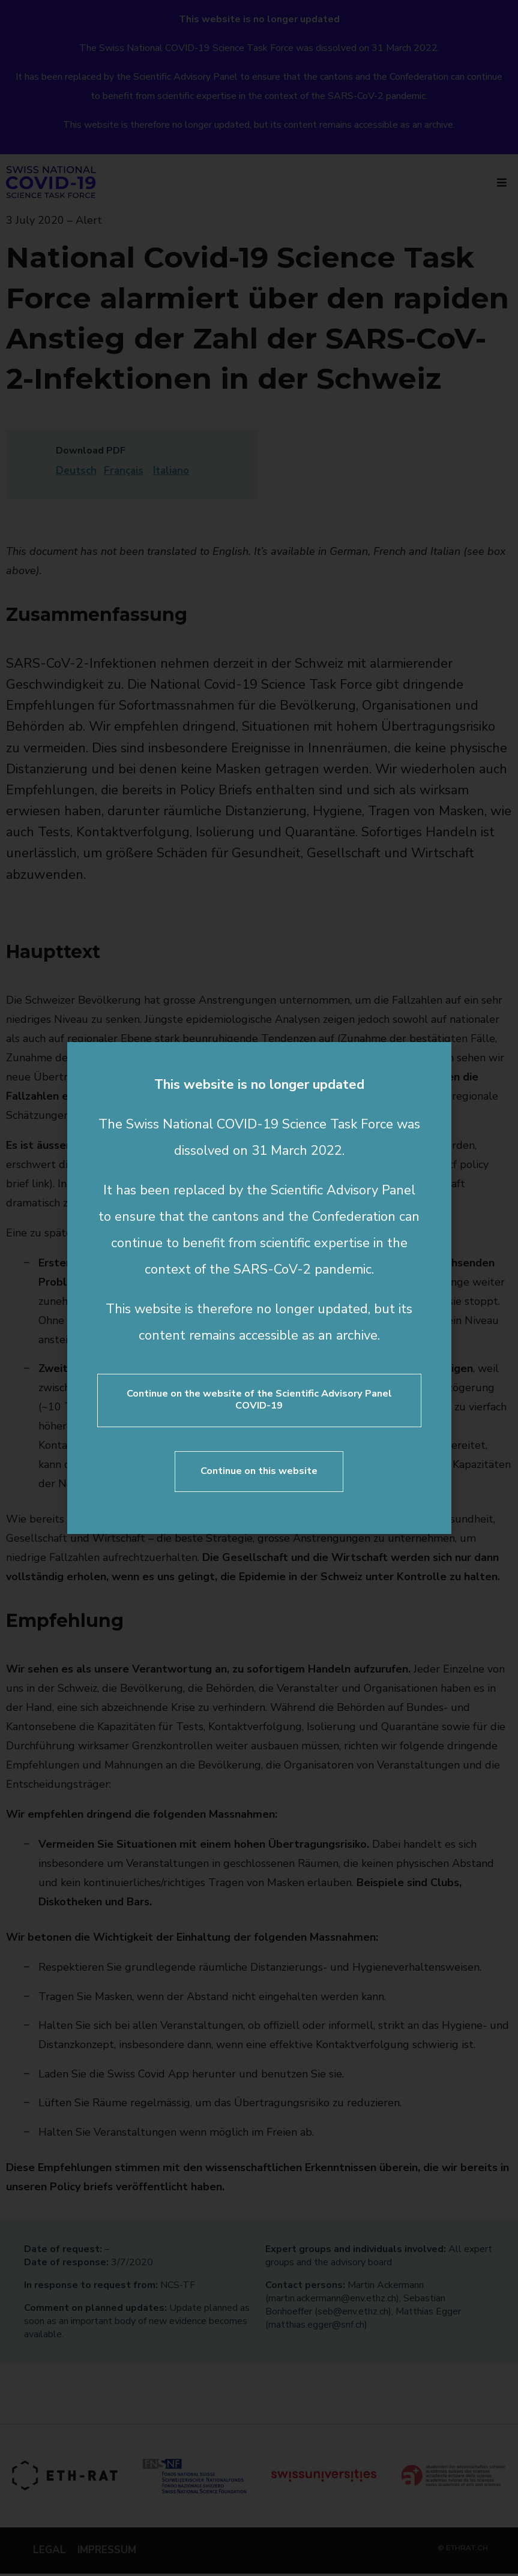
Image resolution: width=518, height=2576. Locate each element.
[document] (259, 1288)
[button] (434, 1059)
